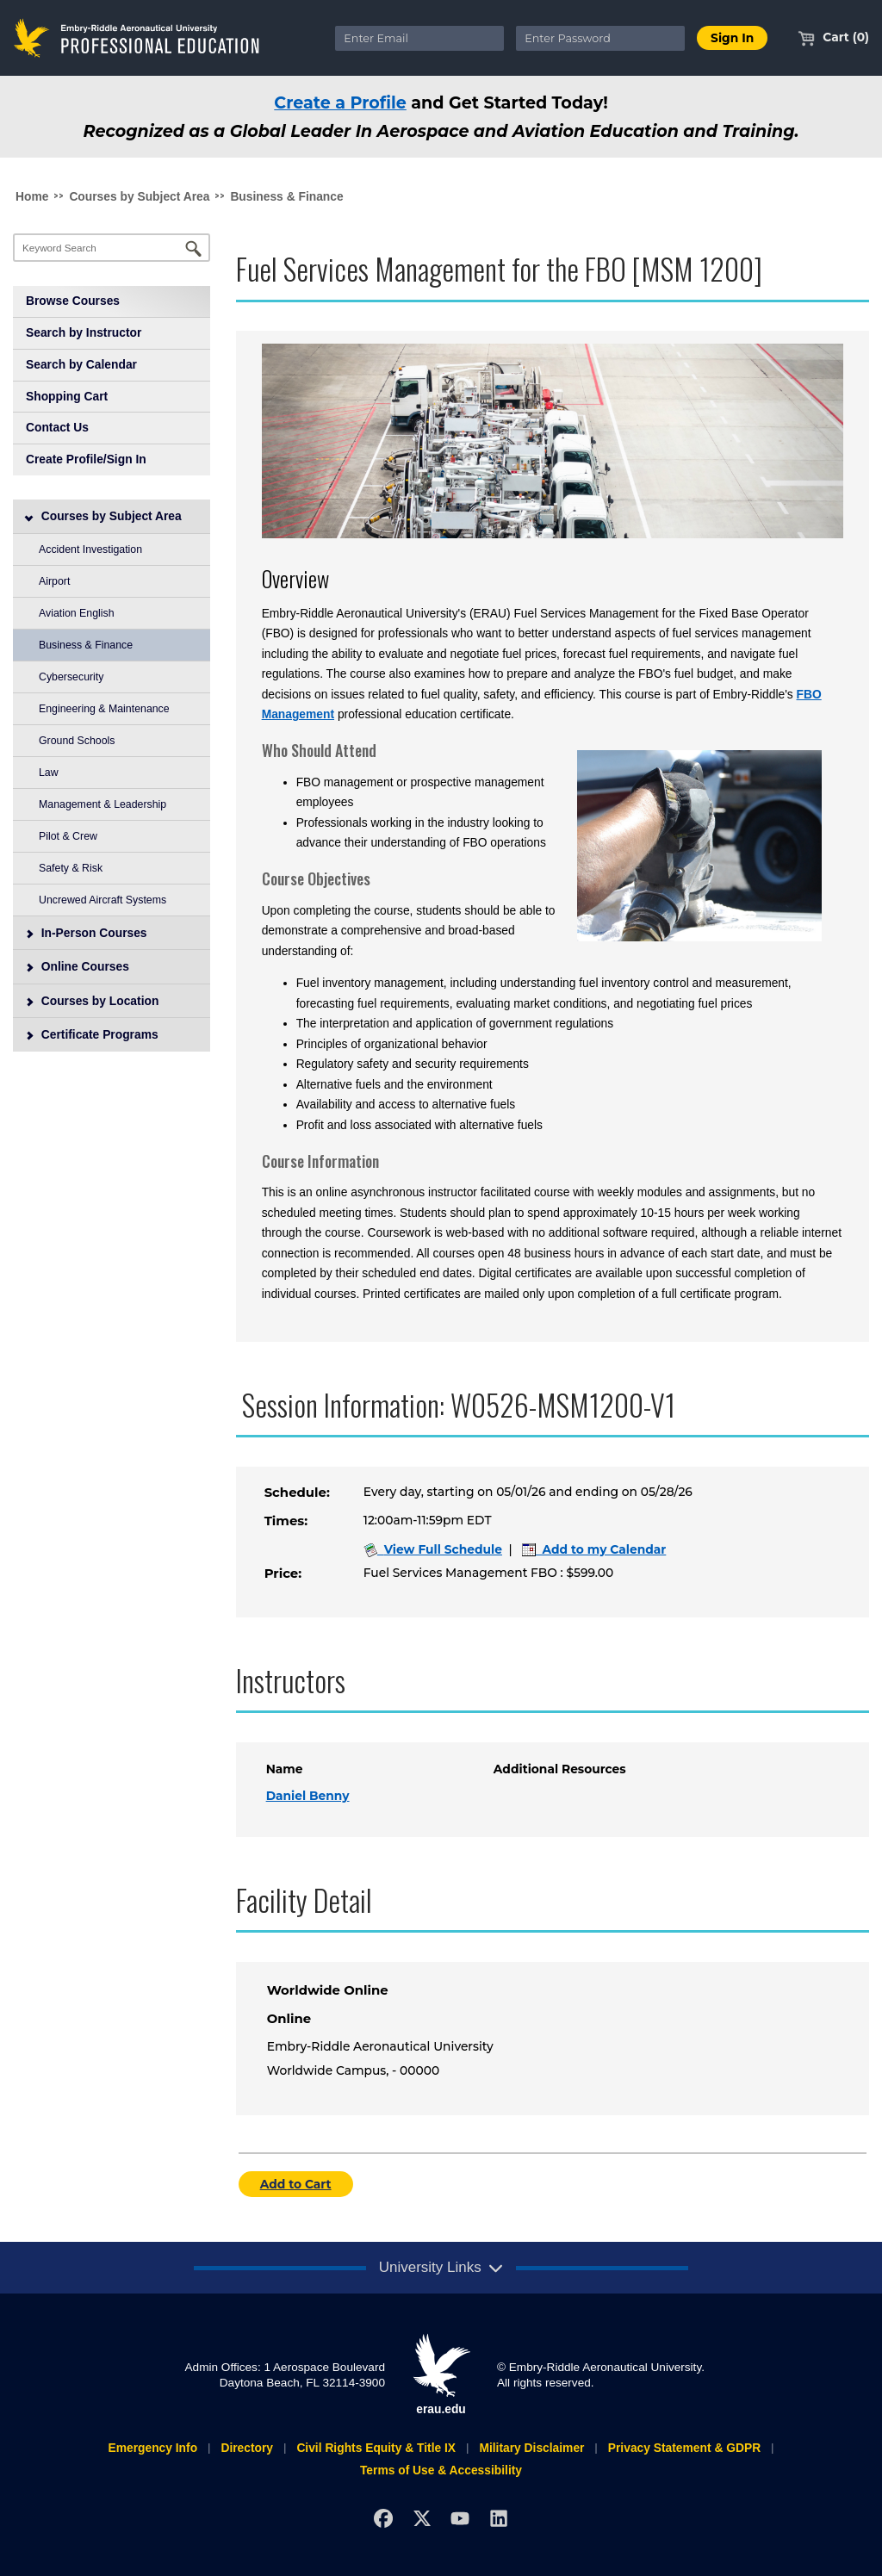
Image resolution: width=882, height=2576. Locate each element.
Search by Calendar (81, 364)
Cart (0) (833, 37)
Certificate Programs (91, 1034)
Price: (283, 1573)
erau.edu (441, 2374)
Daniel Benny (308, 1796)
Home (32, 196)
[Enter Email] (419, 38)
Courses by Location (92, 1001)
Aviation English (77, 613)
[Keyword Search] (111, 247)
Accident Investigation (90, 549)
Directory (246, 2448)
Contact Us (57, 427)
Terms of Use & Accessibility (441, 2470)
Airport (54, 581)
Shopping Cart (67, 396)
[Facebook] (383, 2518)
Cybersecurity (71, 677)
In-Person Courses (86, 933)
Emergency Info (152, 2448)
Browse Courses (73, 300)
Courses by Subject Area (139, 196)
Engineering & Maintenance (104, 709)
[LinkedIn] (499, 2518)
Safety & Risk (70, 868)
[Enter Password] (600, 38)
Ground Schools (77, 741)
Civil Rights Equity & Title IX (376, 2448)
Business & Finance (286, 196)
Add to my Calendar (594, 1549)
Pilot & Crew (68, 836)
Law (49, 773)
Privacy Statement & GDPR (684, 2448)
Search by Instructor (83, 332)
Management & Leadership (102, 804)
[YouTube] (460, 2518)
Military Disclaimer (531, 2448)
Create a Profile (340, 102)
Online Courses (77, 966)
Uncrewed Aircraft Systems (102, 900)
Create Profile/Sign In (86, 459)
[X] (421, 2518)
